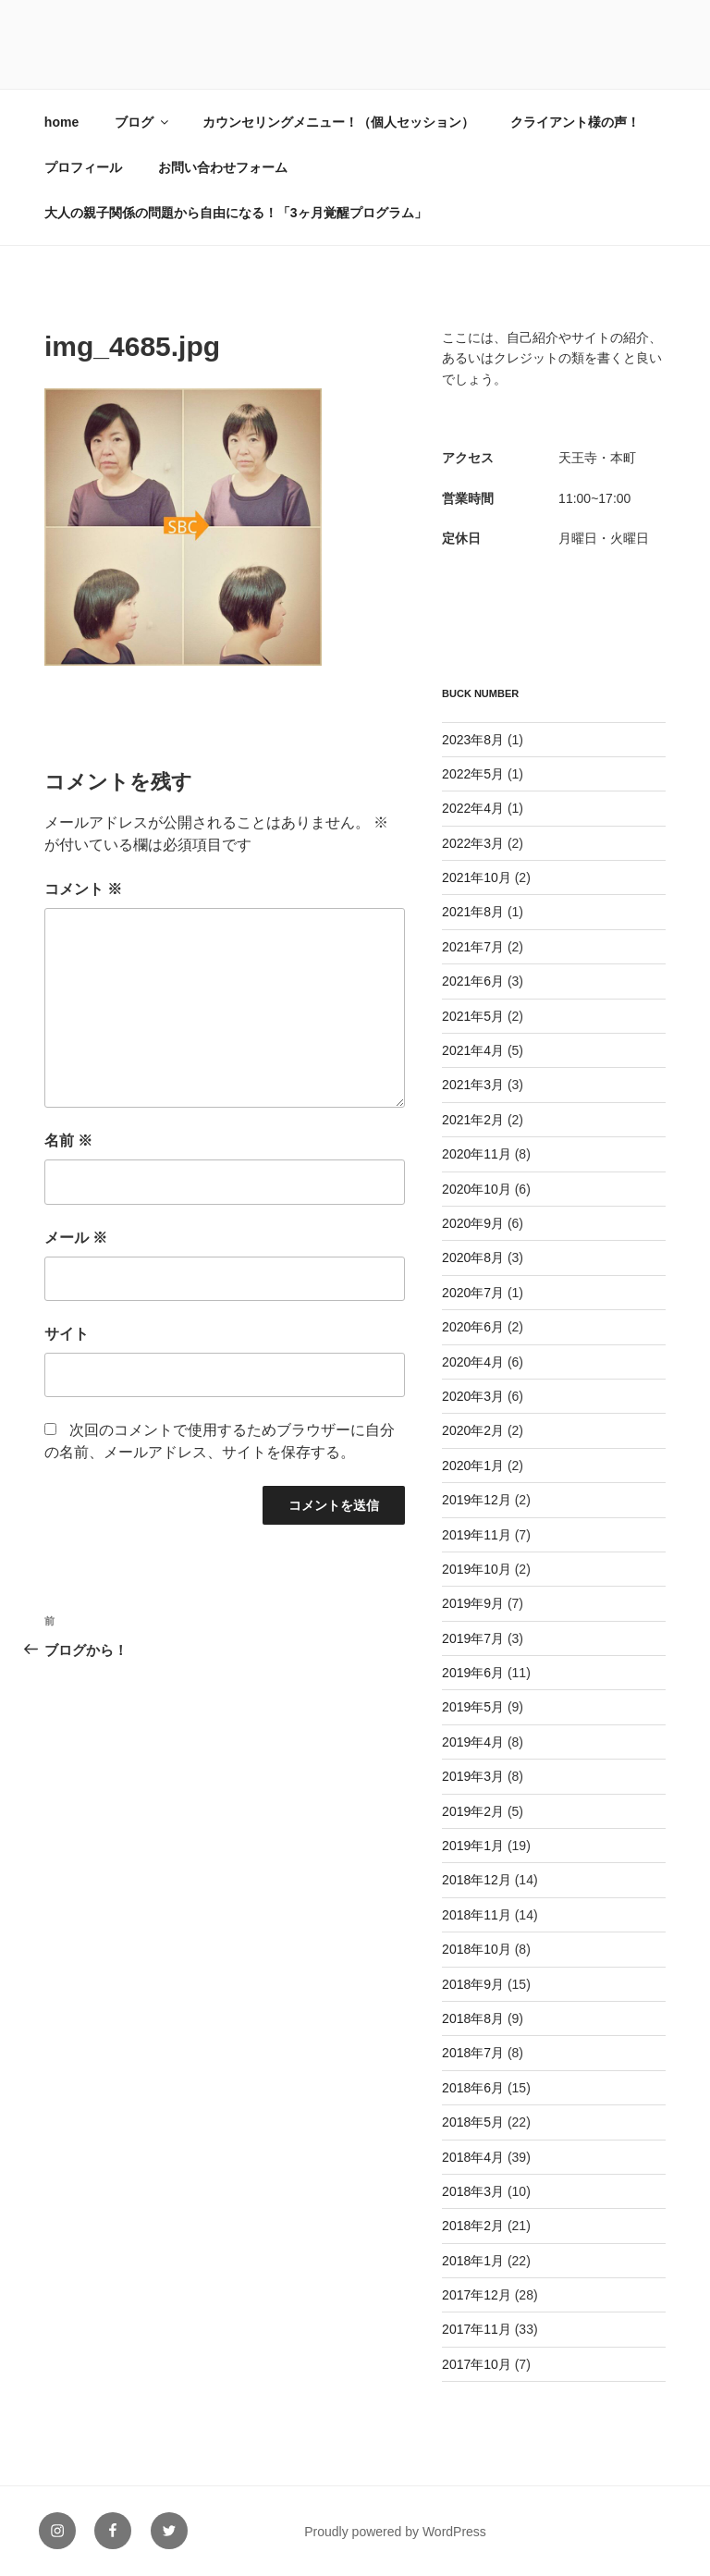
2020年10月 (476, 1189)
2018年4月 (473, 2157)
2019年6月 (473, 1672)
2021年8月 (473, 911)
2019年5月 (473, 1706)
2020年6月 (473, 1326)
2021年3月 (473, 1084)
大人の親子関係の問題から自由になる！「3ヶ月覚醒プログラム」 (235, 212)
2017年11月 (476, 2329)
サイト (66, 1334)
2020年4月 (473, 1362)
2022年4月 (473, 808)
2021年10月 (476, 877)
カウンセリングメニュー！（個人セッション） (338, 122)
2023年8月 (473, 739)
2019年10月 (476, 1569)
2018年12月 (476, 1879)
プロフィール (83, 167)
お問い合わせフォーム (223, 167)
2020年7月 (473, 1292)
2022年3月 (473, 843)
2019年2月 (473, 1811)
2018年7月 (473, 2052)
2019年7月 (473, 1638)
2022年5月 (473, 774)
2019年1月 (473, 1845)
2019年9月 (473, 1603)
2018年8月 (473, 2018)
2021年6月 (473, 981)
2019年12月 (476, 1499)
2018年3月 (473, 2191)
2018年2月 (473, 2225)
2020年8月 (473, 1257)
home (61, 122)
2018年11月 (476, 1914)
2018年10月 (476, 1949)
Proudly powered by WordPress (395, 2531)
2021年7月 (473, 946)
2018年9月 (473, 1984)
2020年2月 (473, 1430)
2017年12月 (476, 2295)
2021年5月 (473, 1016)
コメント (83, 889)
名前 (68, 1140)
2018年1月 (473, 2260)
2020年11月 (476, 1154)
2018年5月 (473, 2122)
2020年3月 (473, 1396)
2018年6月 (473, 2087)
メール (75, 1237)
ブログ (143, 122)
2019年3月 (473, 1776)
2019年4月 (473, 1742)
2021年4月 (473, 1050)
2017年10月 (476, 2364)
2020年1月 (473, 1465)
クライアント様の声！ (575, 122)
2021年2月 (473, 1119)
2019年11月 (476, 1534)
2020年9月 (473, 1223)
